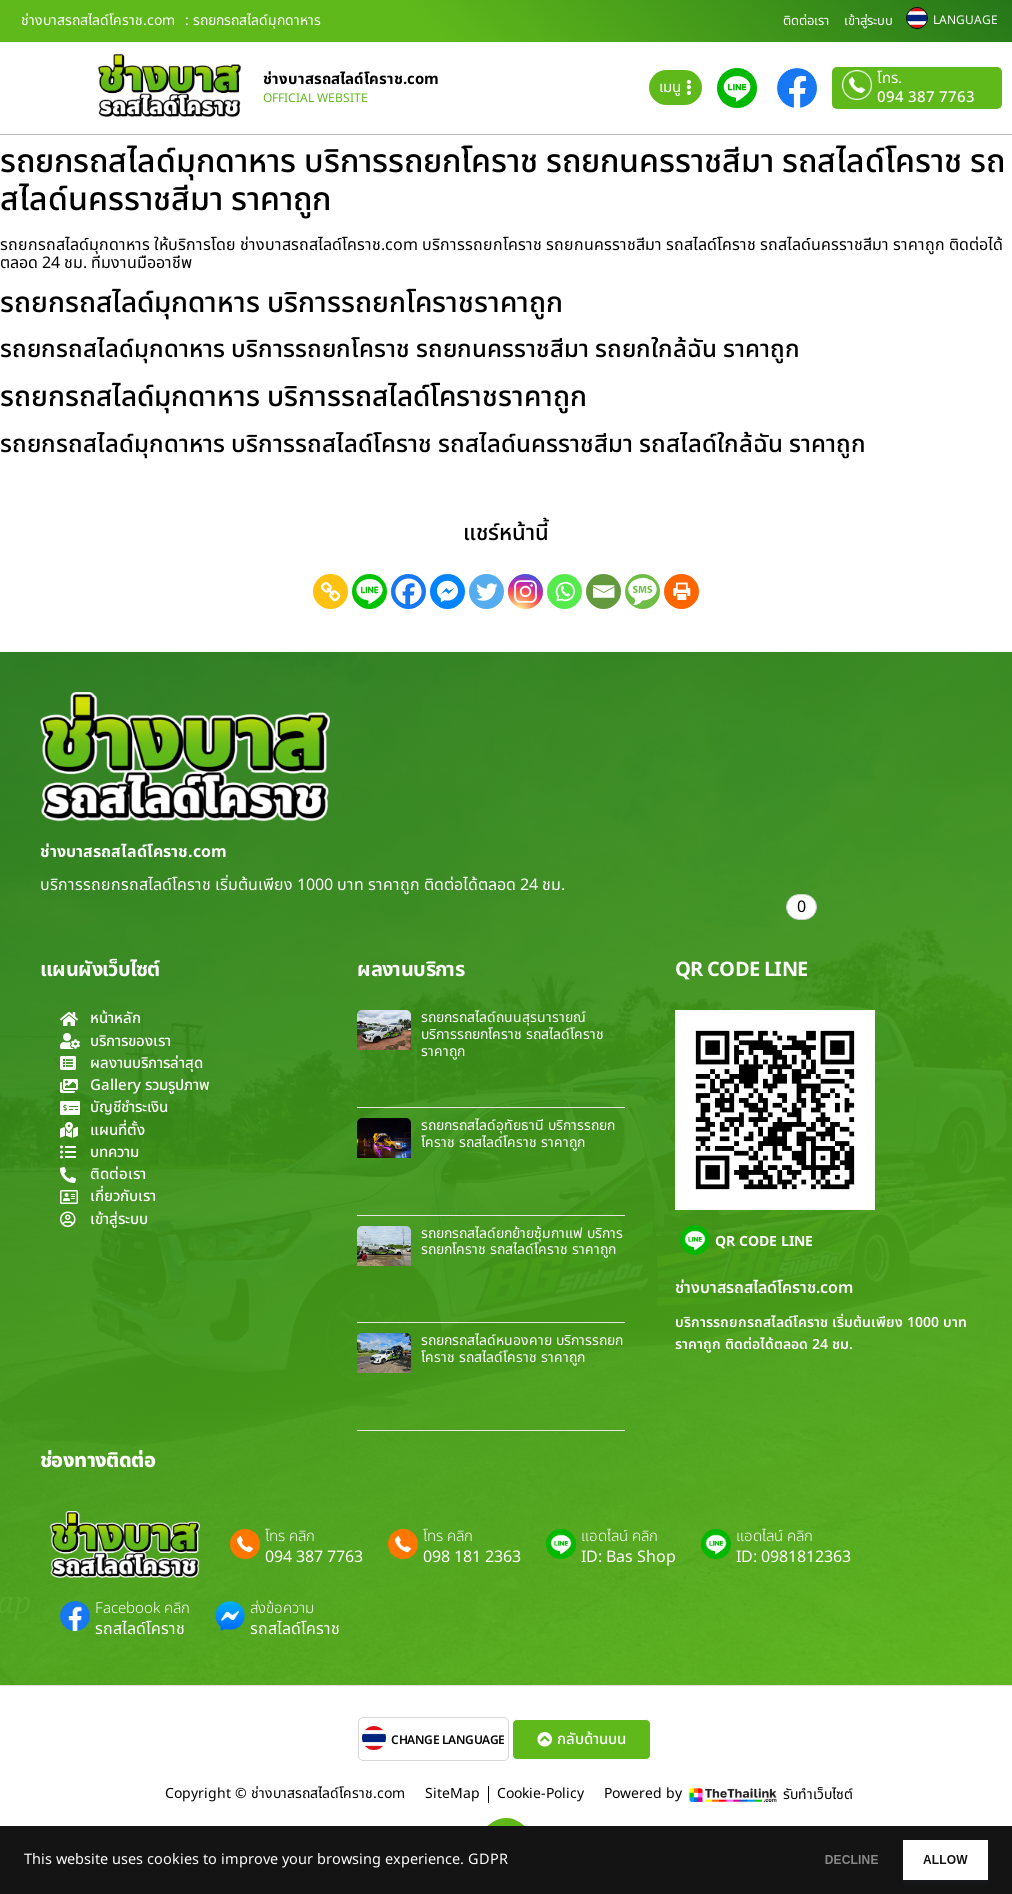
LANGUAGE (965, 20)
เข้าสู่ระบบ (868, 21)
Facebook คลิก (142, 1609)
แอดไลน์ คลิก (619, 1537)
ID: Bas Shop (628, 1557)
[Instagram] (525, 591)
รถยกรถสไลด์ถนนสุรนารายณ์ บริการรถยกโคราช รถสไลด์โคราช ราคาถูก (512, 1034)
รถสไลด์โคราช (140, 1629)
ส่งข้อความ (282, 1609)
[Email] (603, 591)
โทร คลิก (290, 1537)
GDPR (488, 1860)
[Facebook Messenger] (447, 591)
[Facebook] (408, 591)
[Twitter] (486, 591)
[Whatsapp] (564, 591)
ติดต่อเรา (806, 21)
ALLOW (930, 1860)
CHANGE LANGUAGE (448, 1740)
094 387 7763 (926, 97)
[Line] (369, 591)
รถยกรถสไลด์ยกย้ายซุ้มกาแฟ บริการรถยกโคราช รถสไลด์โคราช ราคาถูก (522, 1242)
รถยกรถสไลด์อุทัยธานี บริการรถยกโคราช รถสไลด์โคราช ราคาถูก (518, 1134)
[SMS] (642, 591)
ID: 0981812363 (793, 1557)
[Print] (681, 591)
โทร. (889, 79)
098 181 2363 (472, 1557)
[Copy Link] (330, 591)
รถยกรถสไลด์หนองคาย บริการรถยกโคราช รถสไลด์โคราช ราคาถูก (522, 1349)
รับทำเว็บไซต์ (818, 1794)
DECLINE (807, 1860)
